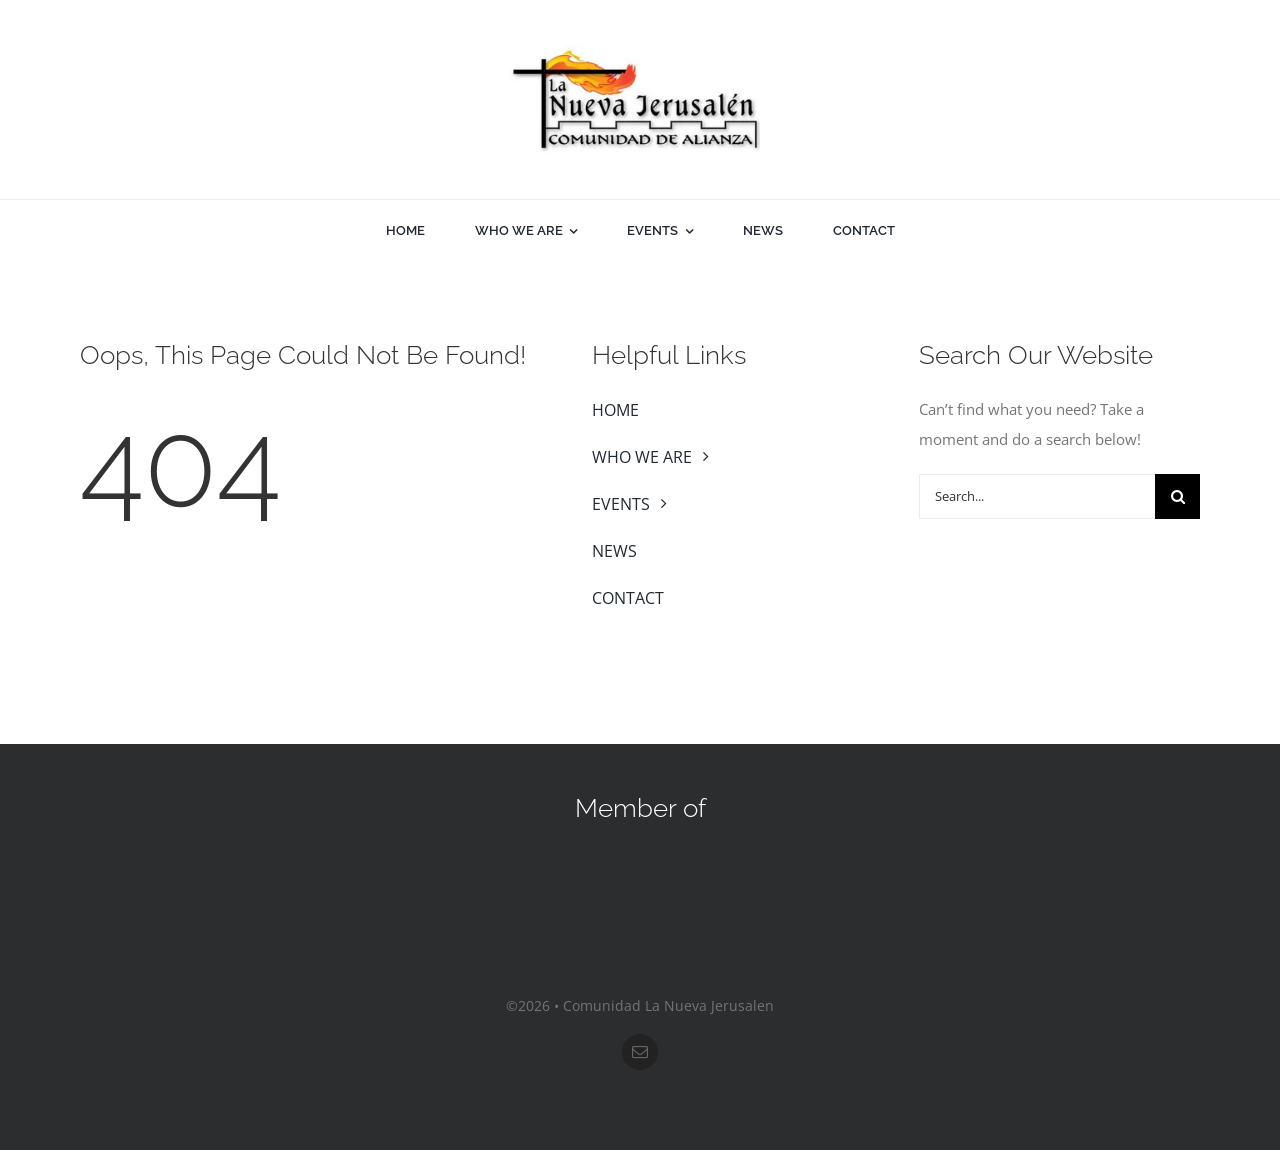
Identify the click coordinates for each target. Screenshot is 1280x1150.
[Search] (1177, 496)
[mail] (640, 1052)
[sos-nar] (640, 859)
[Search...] (1037, 496)
